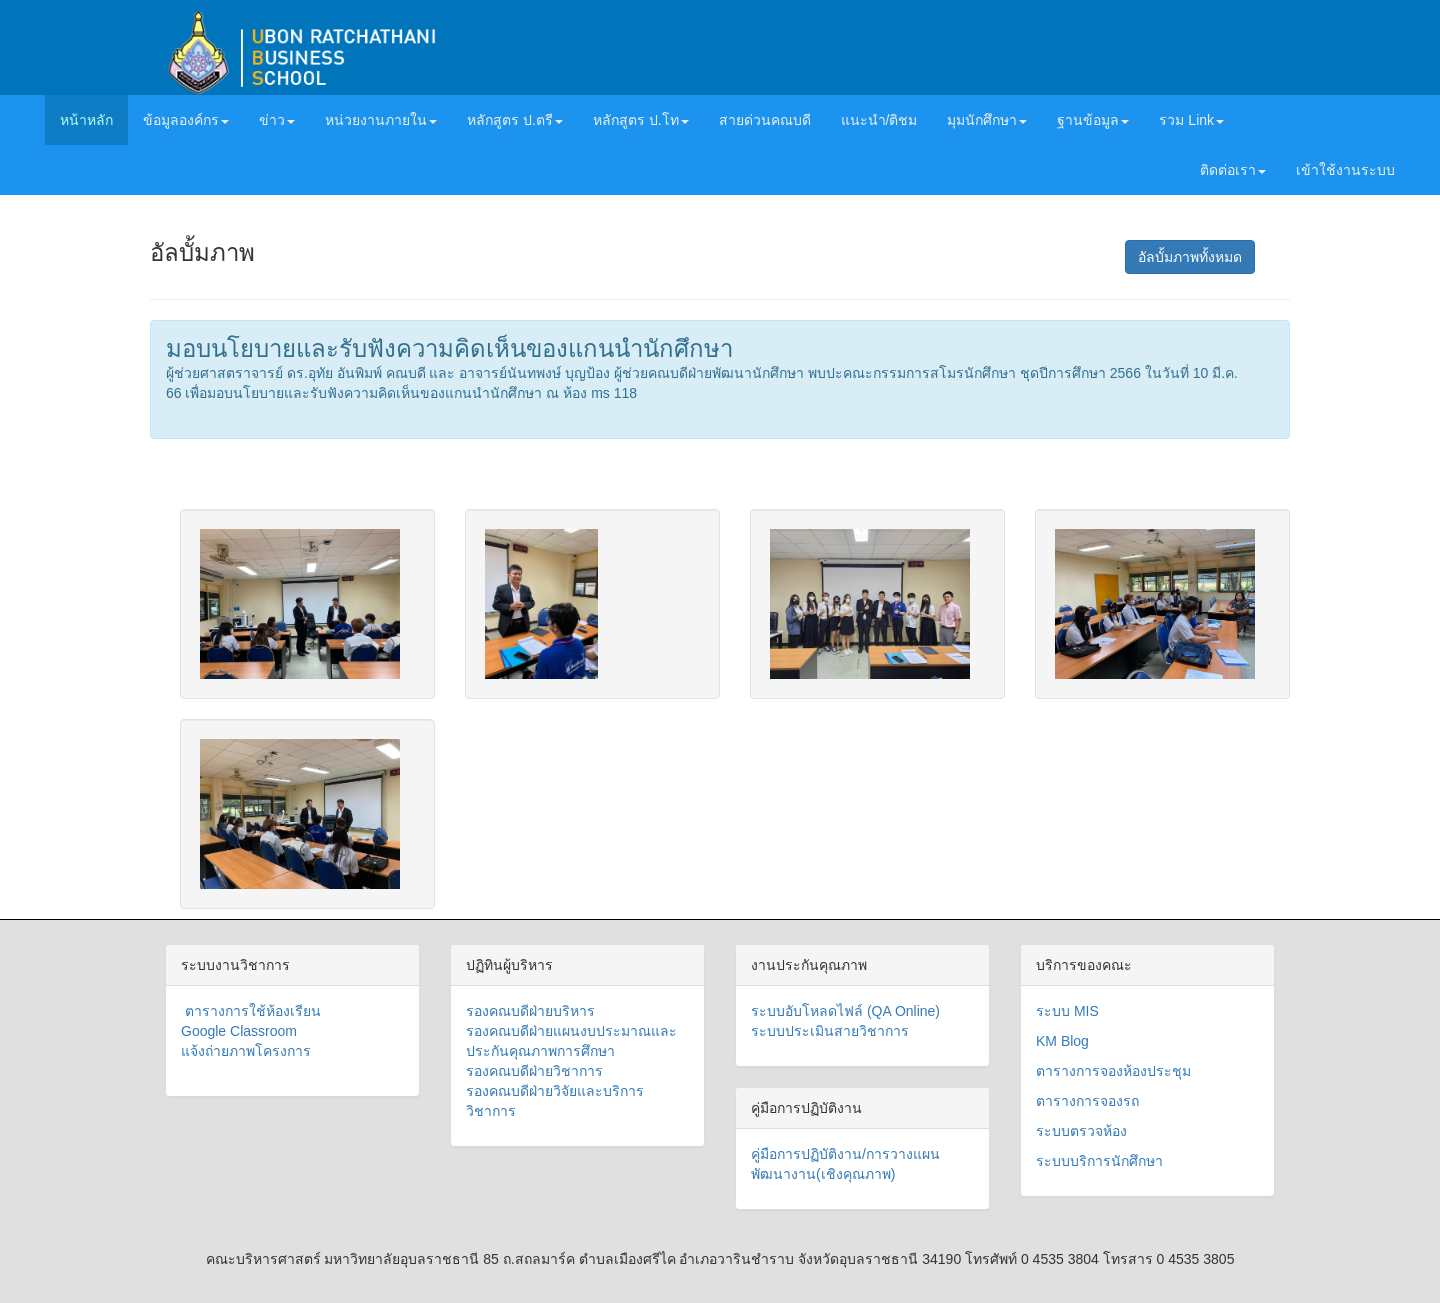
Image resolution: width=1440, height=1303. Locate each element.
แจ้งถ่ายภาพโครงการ (246, 1051)
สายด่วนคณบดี (765, 120)
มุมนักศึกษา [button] (987, 120)
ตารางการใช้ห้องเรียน (251, 1011)
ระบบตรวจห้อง (1081, 1131)
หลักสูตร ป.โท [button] (641, 120)
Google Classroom (239, 1031)
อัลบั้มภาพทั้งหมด (1190, 257)
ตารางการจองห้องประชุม (1113, 1071)
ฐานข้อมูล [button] (1093, 120)
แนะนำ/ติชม (879, 120)
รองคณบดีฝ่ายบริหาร (530, 1011)
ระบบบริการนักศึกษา (1099, 1161)
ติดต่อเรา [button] (1233, 170)
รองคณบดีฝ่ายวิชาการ (534, 1071)
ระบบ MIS (1067, 1011)
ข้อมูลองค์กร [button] (186, 120)
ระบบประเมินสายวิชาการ (830, 1031)
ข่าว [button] (277, 120)
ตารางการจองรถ (1087, 1101)
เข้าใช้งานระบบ (1345, 170)
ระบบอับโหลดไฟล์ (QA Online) (845, 1011)
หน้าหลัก (94, 118)
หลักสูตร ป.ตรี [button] (515, 120)
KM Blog (1062, 1041)
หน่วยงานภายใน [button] (381, 120)
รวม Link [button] (1191, 120)
